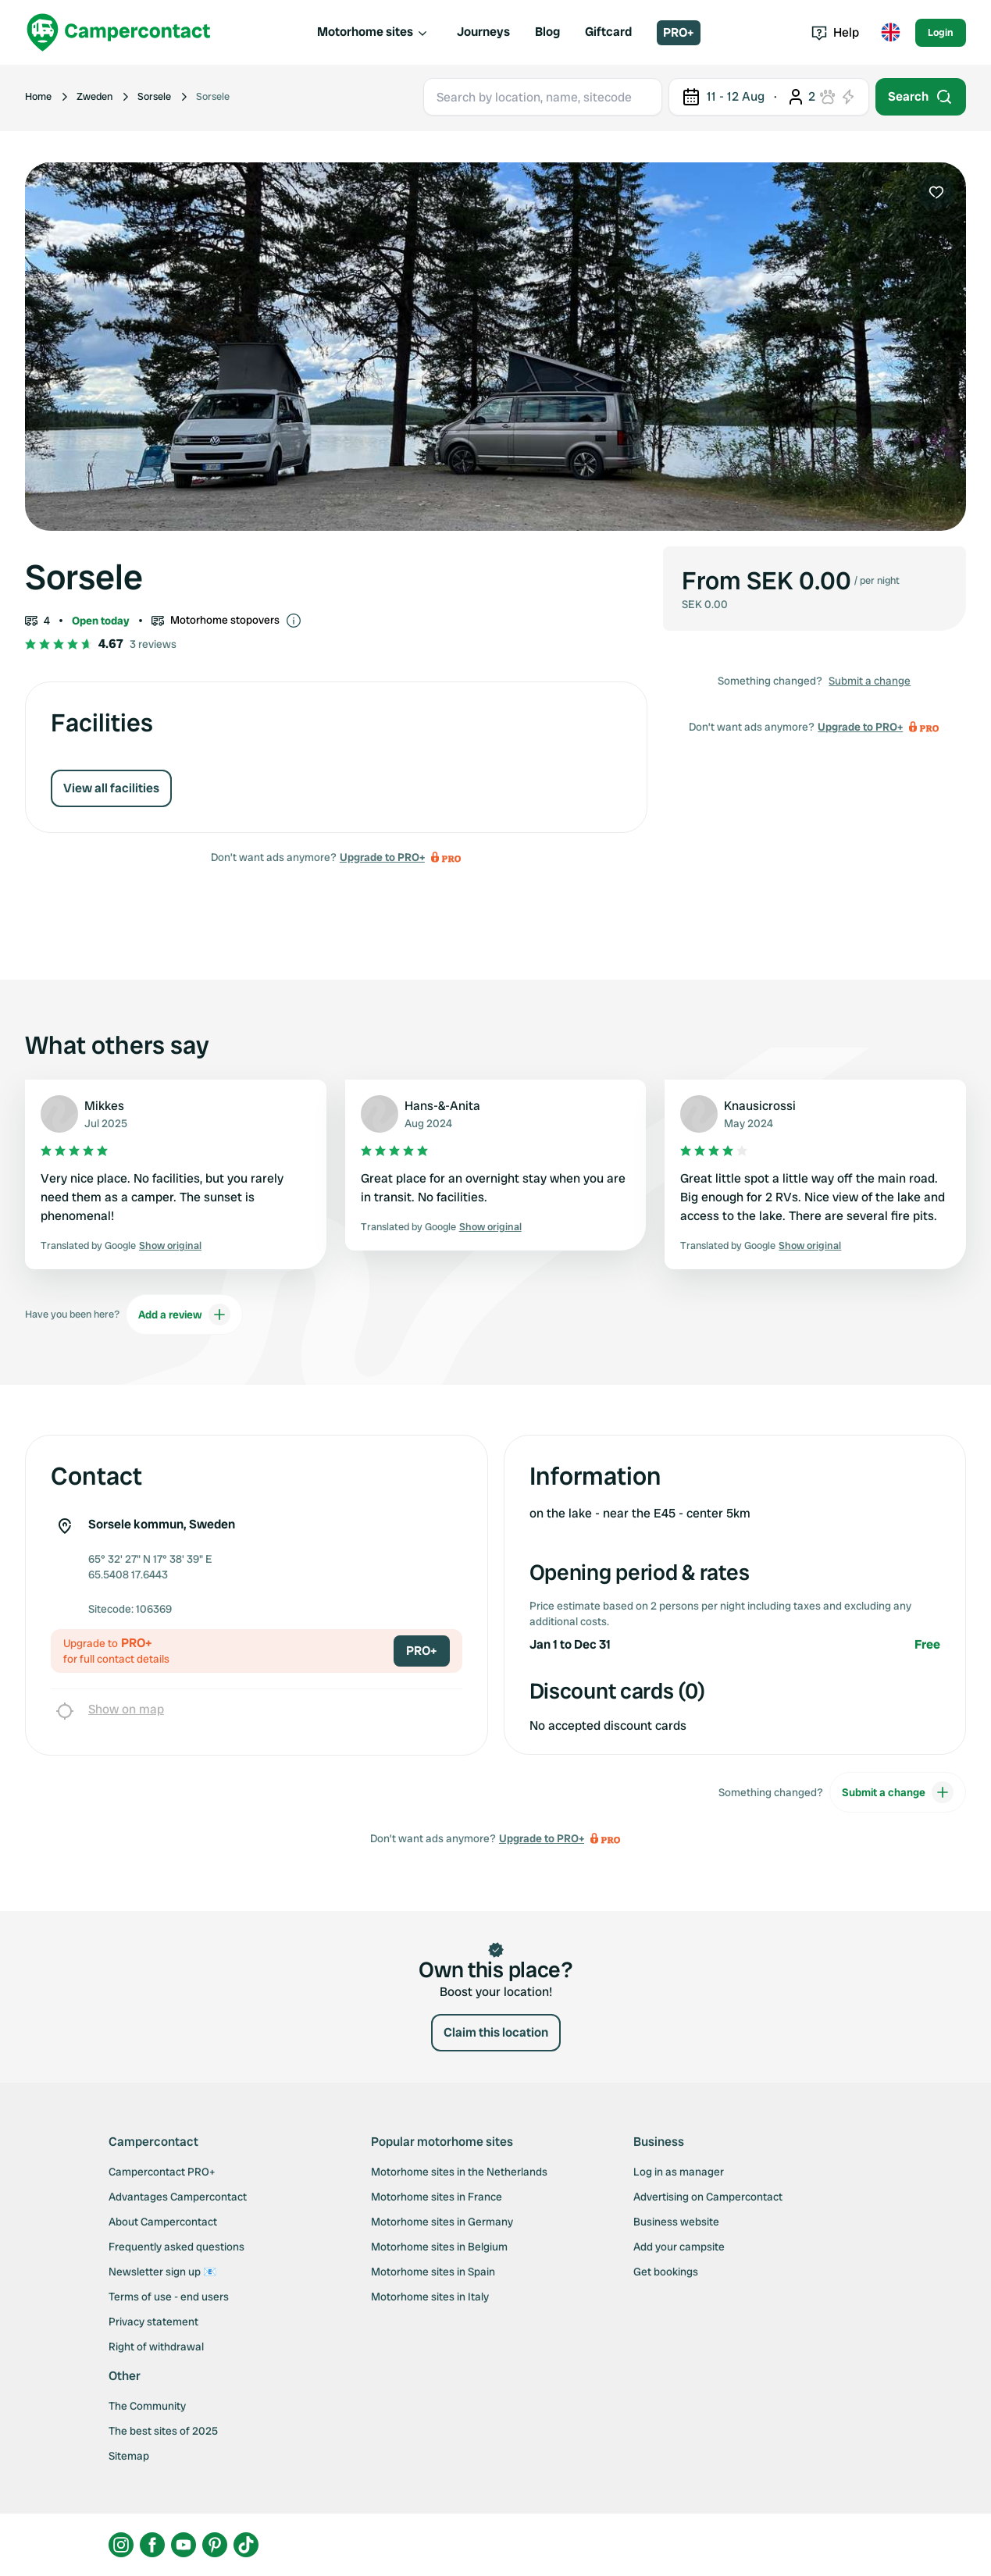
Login (941, 32)
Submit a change (870, 681)
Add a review (184, 1314)
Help (835, 32)
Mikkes (104, 1106)
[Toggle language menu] (890, 33)
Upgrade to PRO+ (382, 857)
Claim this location (496, 2032)
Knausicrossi (760, 1106)
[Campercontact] (118, 32)
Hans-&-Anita (442, 1106)
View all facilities (111, 788)
